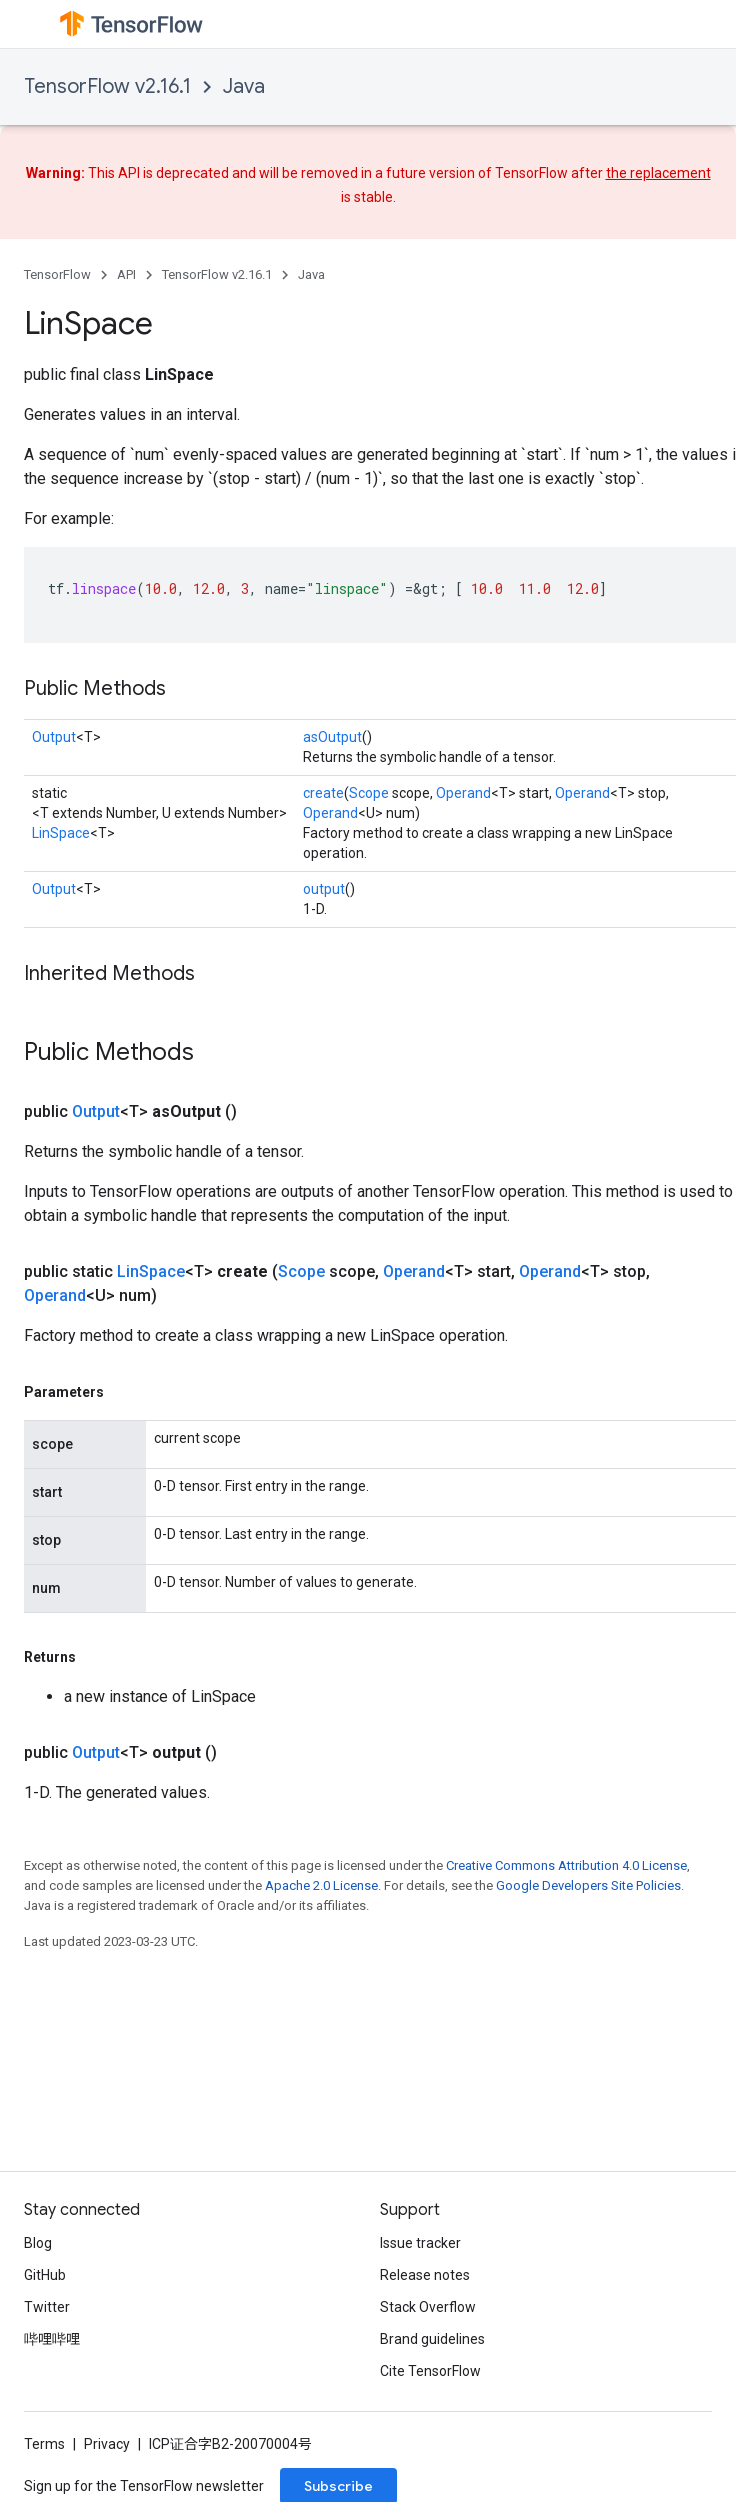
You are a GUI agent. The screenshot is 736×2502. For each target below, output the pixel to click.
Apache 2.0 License (321, 1885)
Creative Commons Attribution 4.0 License (566, 1865)
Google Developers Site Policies (588, 1885)
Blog (38, 2243)
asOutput (332, 737)
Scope (369, 793)
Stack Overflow (428, 2307)
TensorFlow (57, 274)
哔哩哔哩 (52, 2339)
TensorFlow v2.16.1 (107, 86)
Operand (463, 793)
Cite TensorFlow (430, 2371)
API (126, 274)
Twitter (47, 2307)
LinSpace (61, 833)
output (324, 889)
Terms (44, 2444)
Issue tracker (420, 2243)
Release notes (425, 2275)
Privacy (107, 2444)
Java (244, 86)
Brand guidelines (432, 2339)
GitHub (45, 2275)
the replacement (658, 173)
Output (54, 737)
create (323, 793)
